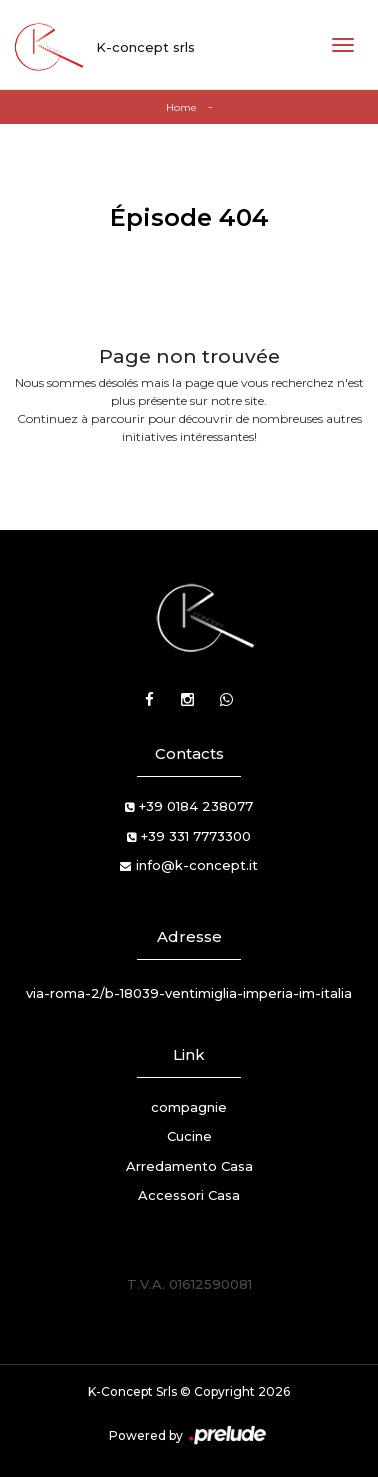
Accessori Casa (189, 1195)
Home (181, 107)
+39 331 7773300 (196, 836)
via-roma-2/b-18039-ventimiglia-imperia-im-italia (189, 993)
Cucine (189, 1136)
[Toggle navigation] (343, 45)
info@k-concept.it (197, 865)
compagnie (189, 1107)
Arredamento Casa (189, 1166)
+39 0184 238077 (196, 806)
